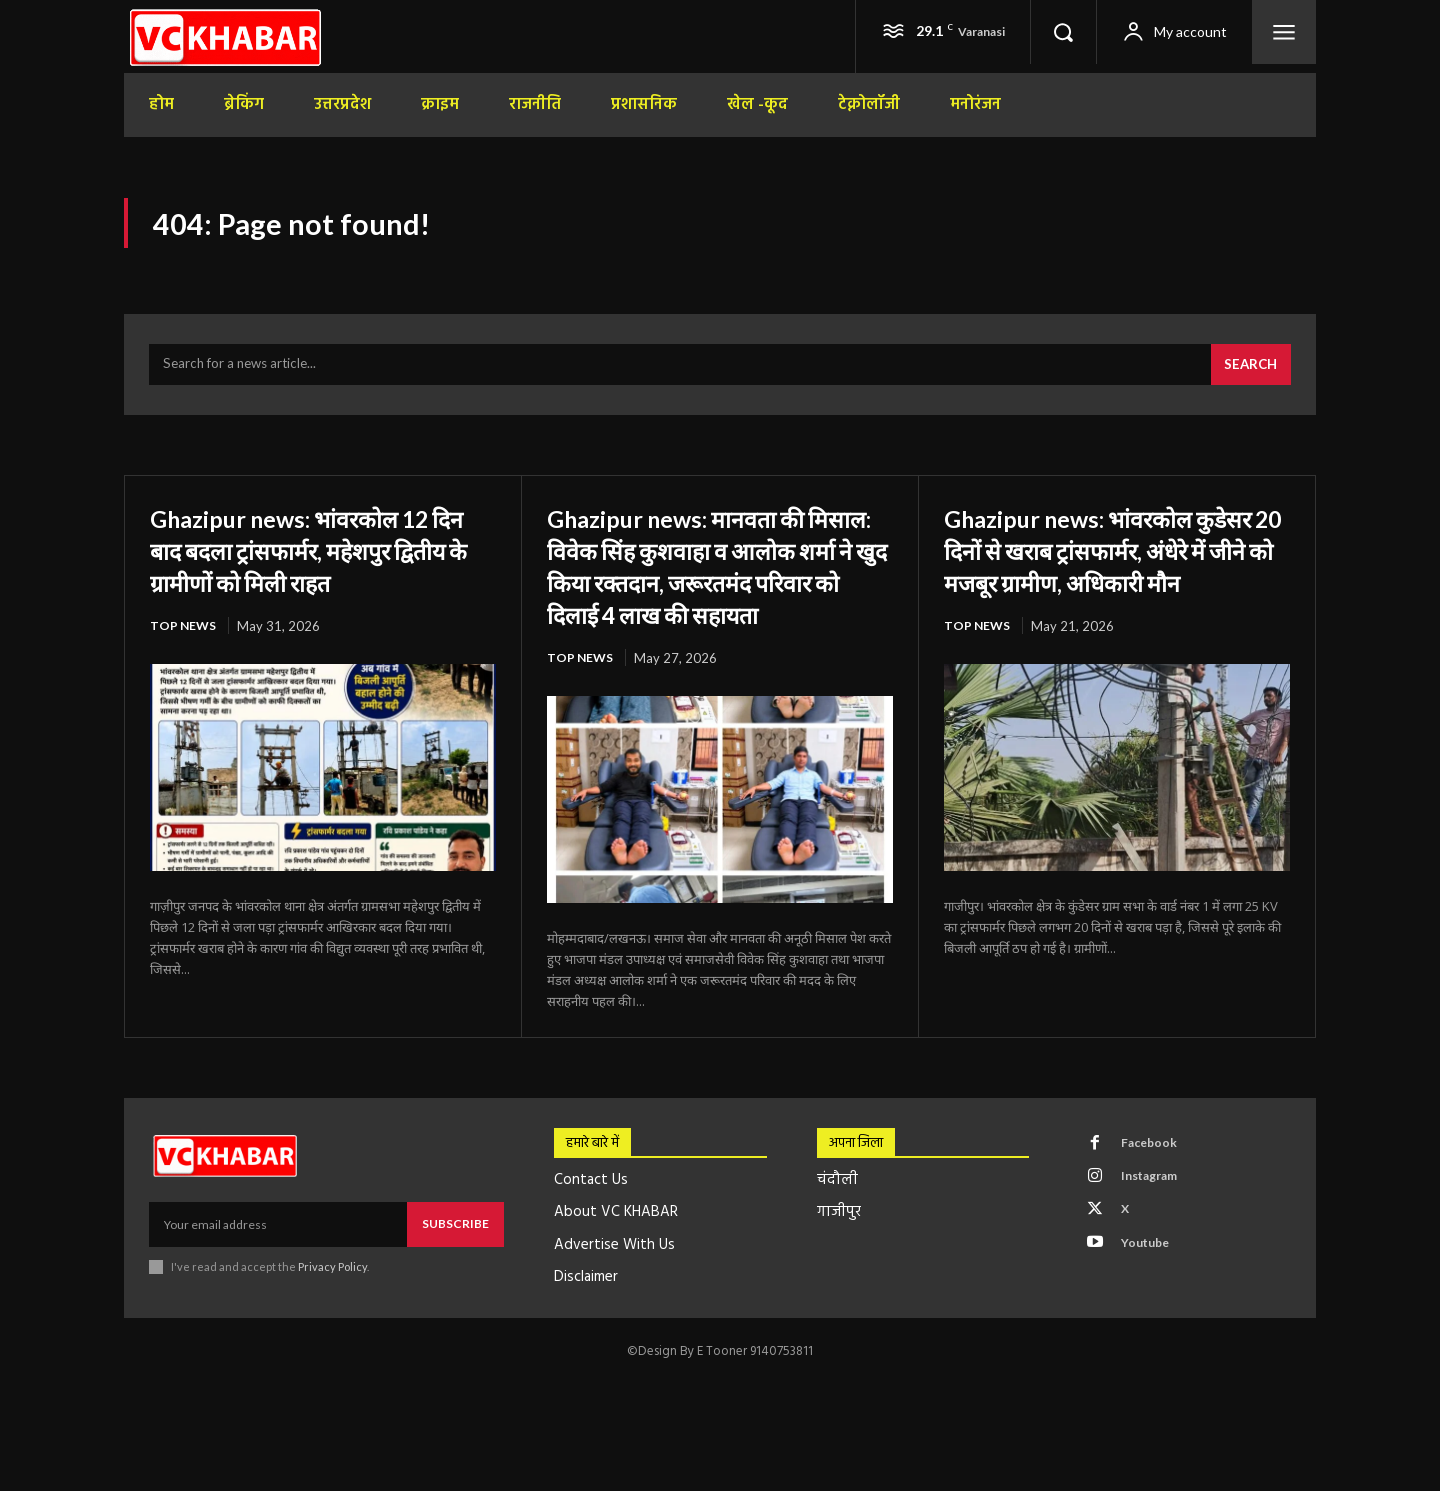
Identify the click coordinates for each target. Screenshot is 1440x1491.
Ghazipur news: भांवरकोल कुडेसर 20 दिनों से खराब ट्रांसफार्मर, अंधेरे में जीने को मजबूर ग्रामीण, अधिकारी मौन (1110, 576)
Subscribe (455, 1268)
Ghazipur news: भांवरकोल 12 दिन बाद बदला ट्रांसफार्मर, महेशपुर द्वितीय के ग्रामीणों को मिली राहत (319, 560)
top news (184, 638)
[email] (278, 1269)
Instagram (1157, 1227)
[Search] (1248, 376)
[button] (1063, 32)
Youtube (1151, 1301)
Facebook (1155, 1190)
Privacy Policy (332, 1311)
